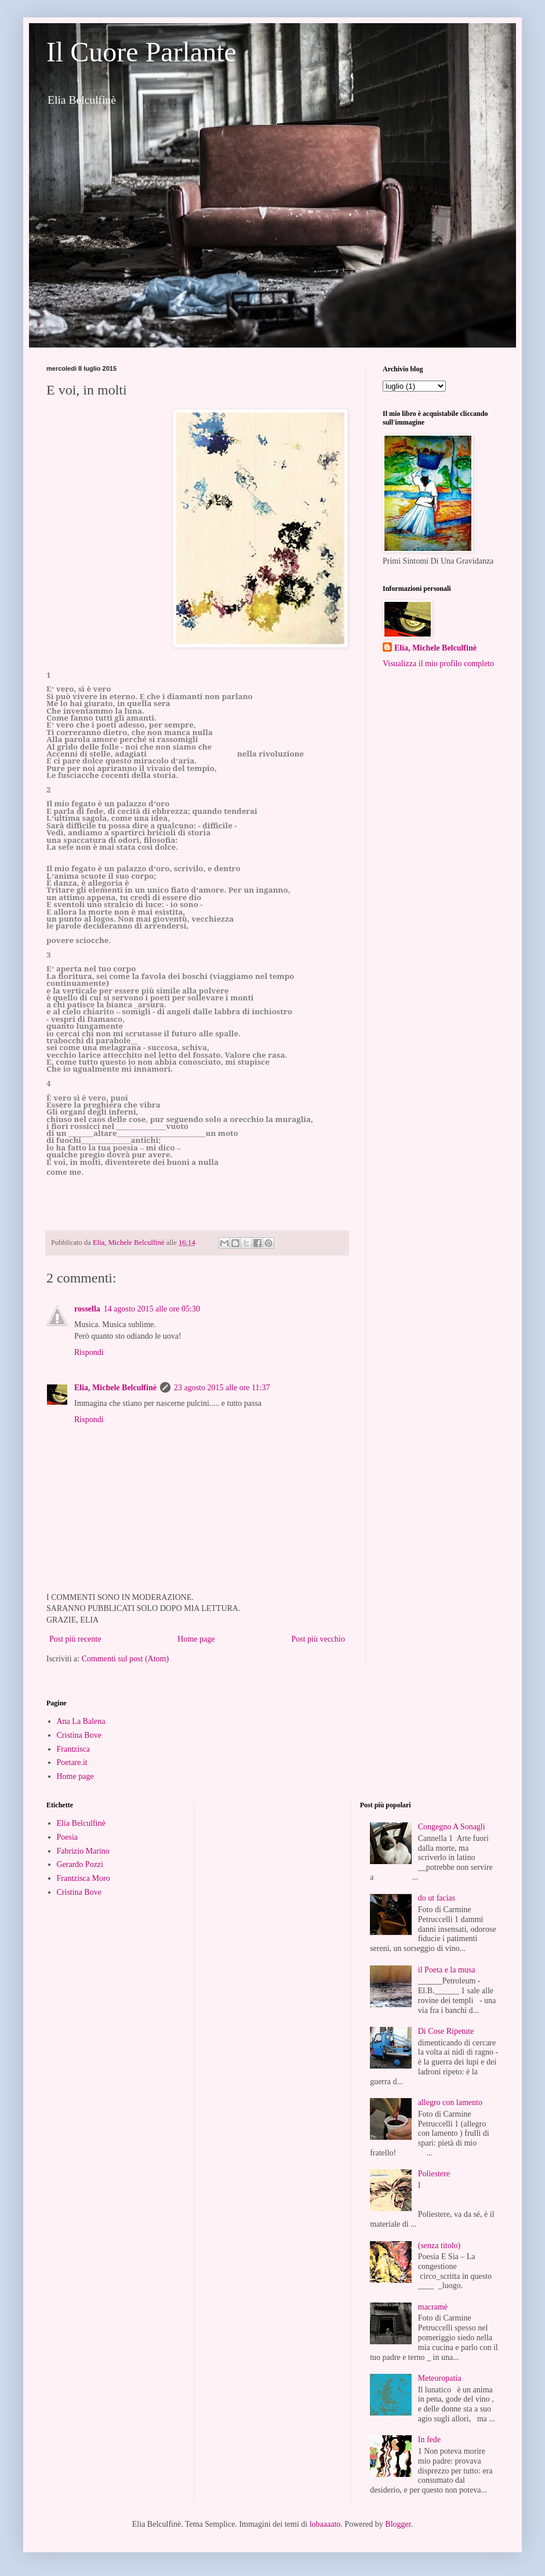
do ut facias (437, 1898)
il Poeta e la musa (446, 1969)
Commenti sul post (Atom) (125, 1658)
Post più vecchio (318, 1639)
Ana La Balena (81, 1721)
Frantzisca (73, 1749)
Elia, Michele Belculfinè (115, 1387)
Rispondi (89, 1352)
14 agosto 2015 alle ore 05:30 (152, 1309)
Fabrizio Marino (83, 1851)
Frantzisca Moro (83, 1878)
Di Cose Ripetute (446, 2031)
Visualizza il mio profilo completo (438, 663)
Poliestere (434, 2173)
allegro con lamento (450, 2102)
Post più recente (75, 1639)
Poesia (67, 1837)
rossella (87, 1309)
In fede (429, 2439)
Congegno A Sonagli (451, 1826)
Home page (196, 1639)
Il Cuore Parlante (141, 51)
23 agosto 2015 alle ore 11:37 (222, 1387)
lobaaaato (325, 2524)
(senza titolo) (439, 2245)
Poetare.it (72, 1762)
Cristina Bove (79, 1735)
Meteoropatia (440, 2378)
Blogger (397, 2524)
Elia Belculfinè (81, 1823)
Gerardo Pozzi (80, 1864)
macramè (433, 2307)
